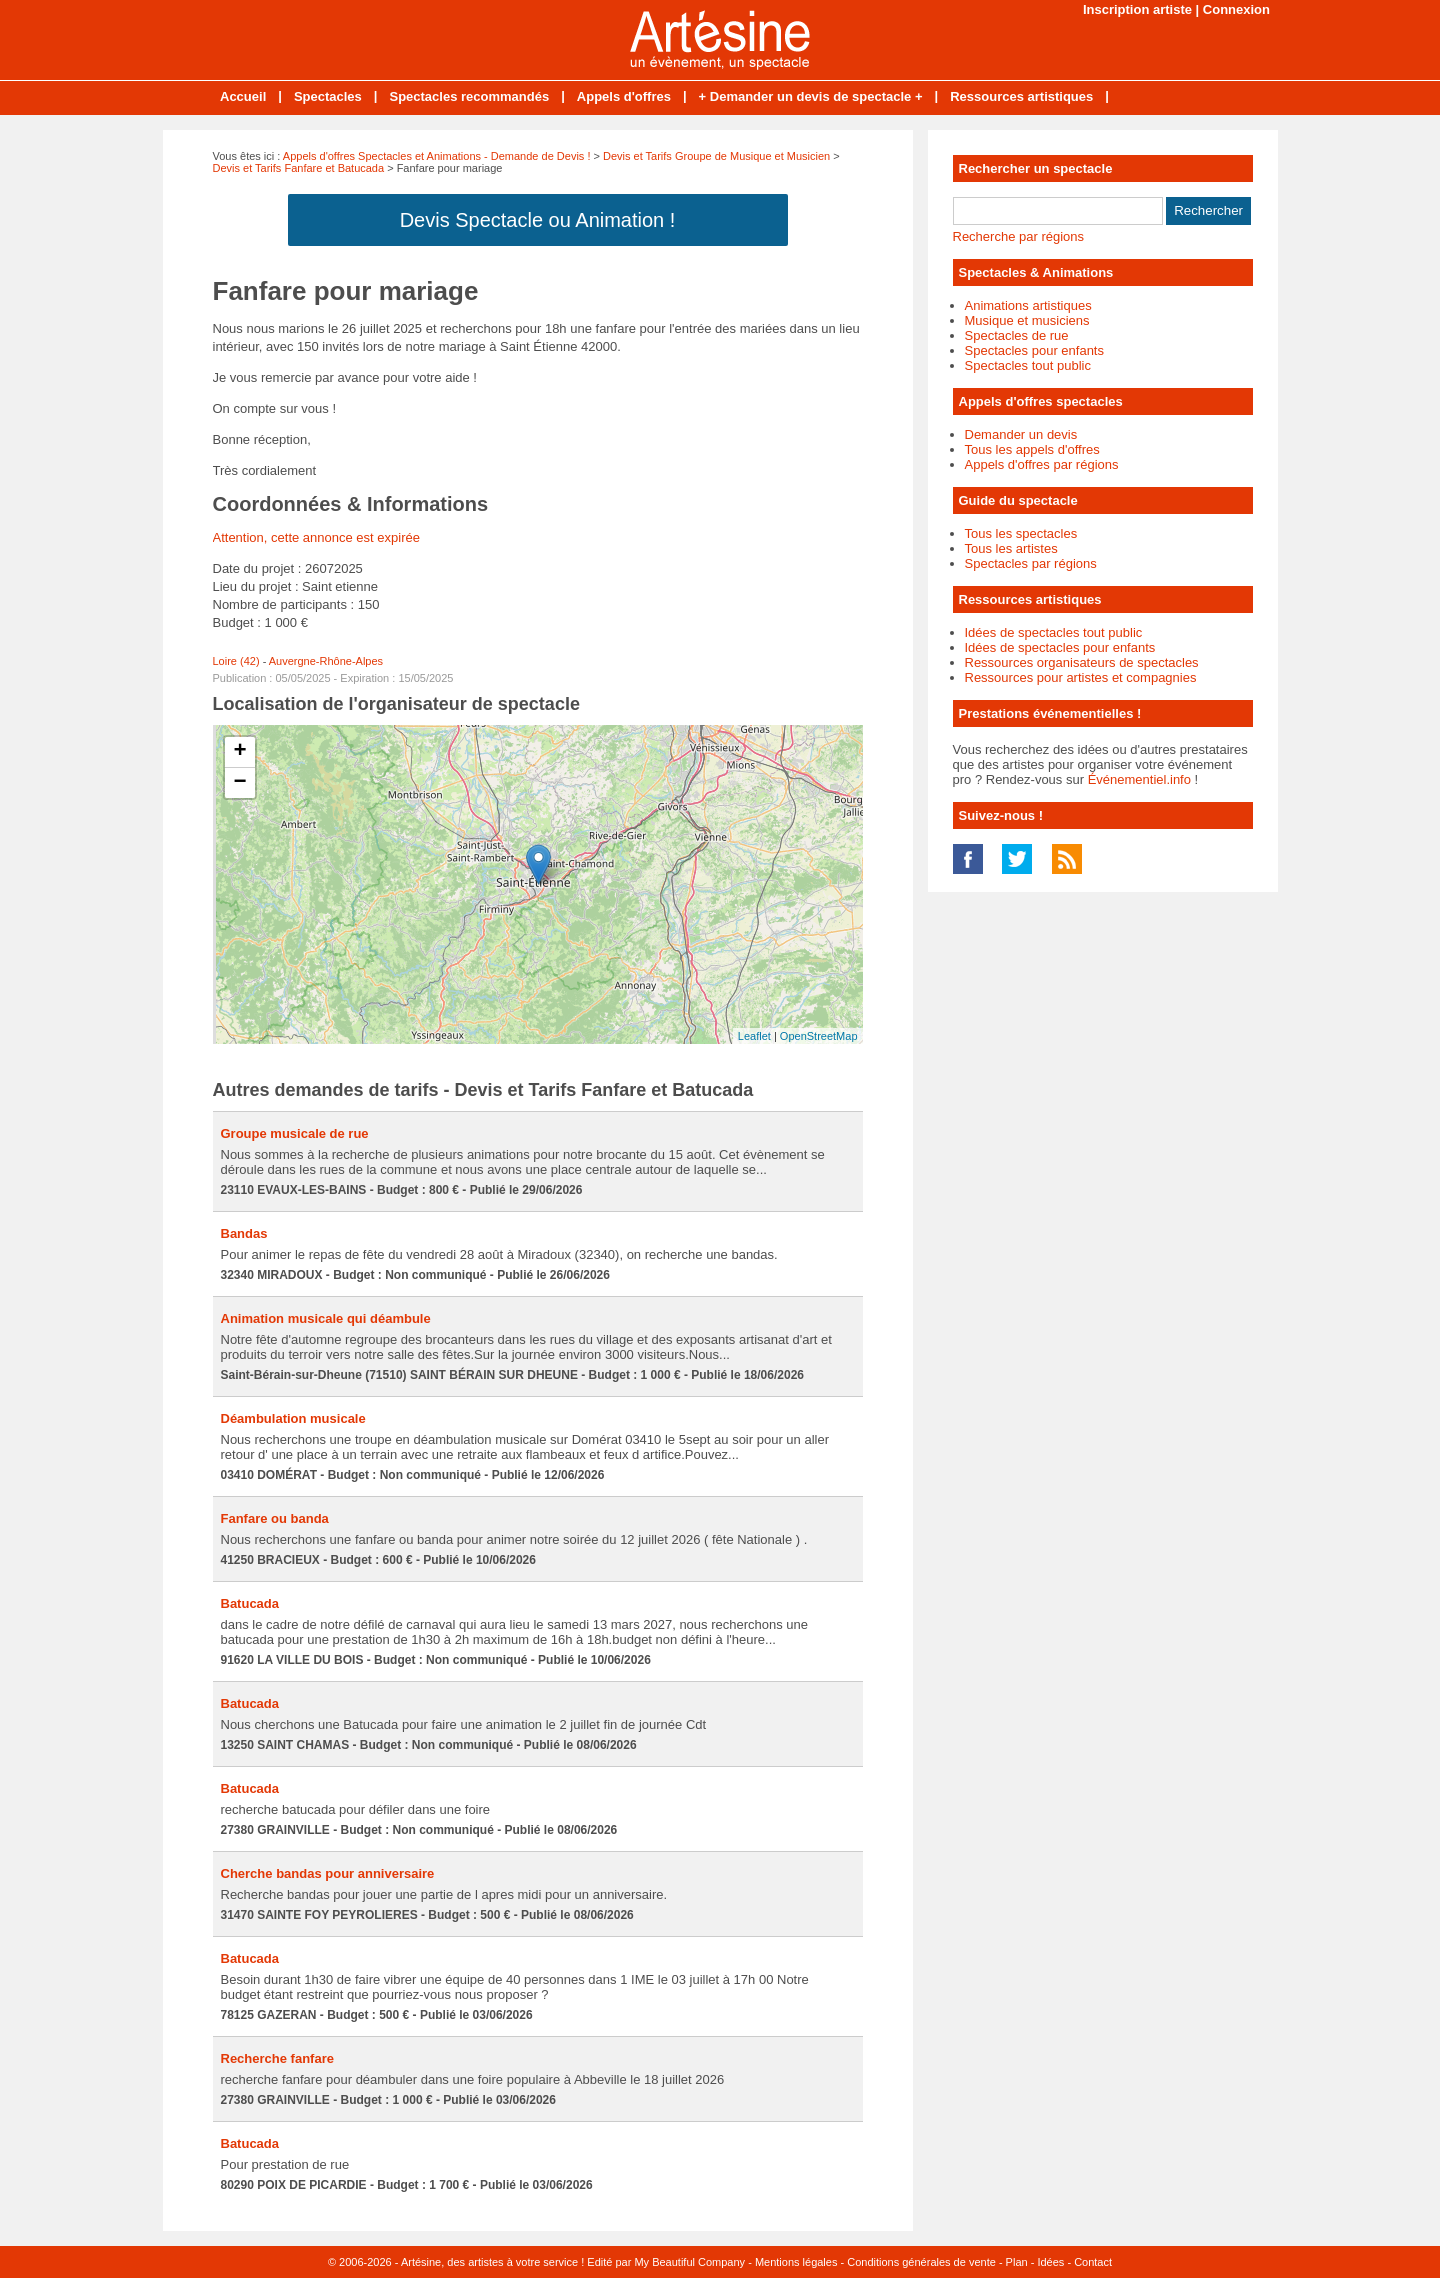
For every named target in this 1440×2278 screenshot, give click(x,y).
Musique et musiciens (1027, 320)
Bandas (244, 1233)
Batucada (250, 1603)
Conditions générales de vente (921, 2262)
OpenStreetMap (819, 1036)
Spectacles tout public (1028, 365)
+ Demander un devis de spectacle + (811, 96)
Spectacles (328, 96)
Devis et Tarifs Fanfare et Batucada (299, 168)
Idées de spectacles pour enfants (1060, 647)
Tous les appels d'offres (1032, 449)
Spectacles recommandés (469, 96)
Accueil (243, 96)
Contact (1093, 2262)
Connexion (1236, 9)
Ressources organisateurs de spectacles (1082, 662)
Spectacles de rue (1017, 335)
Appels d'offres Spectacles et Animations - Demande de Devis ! (437, 156)
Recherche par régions (1019, 236)
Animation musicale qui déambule (326, 1318)
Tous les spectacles (1021, 533)
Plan (1017, 2262)
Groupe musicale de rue (295, 1133)
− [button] (239, 783)
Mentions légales (796, 2262)
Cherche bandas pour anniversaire (328, 1873)
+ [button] (239, 752)
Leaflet (754, 1036)
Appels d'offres (624, 96)
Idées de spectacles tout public (1054, 632)
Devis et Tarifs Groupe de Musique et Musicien (716, 156)
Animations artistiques (1028, 305)
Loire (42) (236, 661)
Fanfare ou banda (275, 1518)
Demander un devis (1021, 434)
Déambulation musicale (293, 1418)
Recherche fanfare (277, 2058)
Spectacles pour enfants (1034, 350)
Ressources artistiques (1021, 96)
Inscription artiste (1137, 9)
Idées (1050, 2262)
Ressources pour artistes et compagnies (1081, 677)
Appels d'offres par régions (1042, 464)
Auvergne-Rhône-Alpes (326, 661)
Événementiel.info (1139, 779)
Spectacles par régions (1031, 563)
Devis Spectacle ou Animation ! (538, 220)
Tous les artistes (1011, 548)
